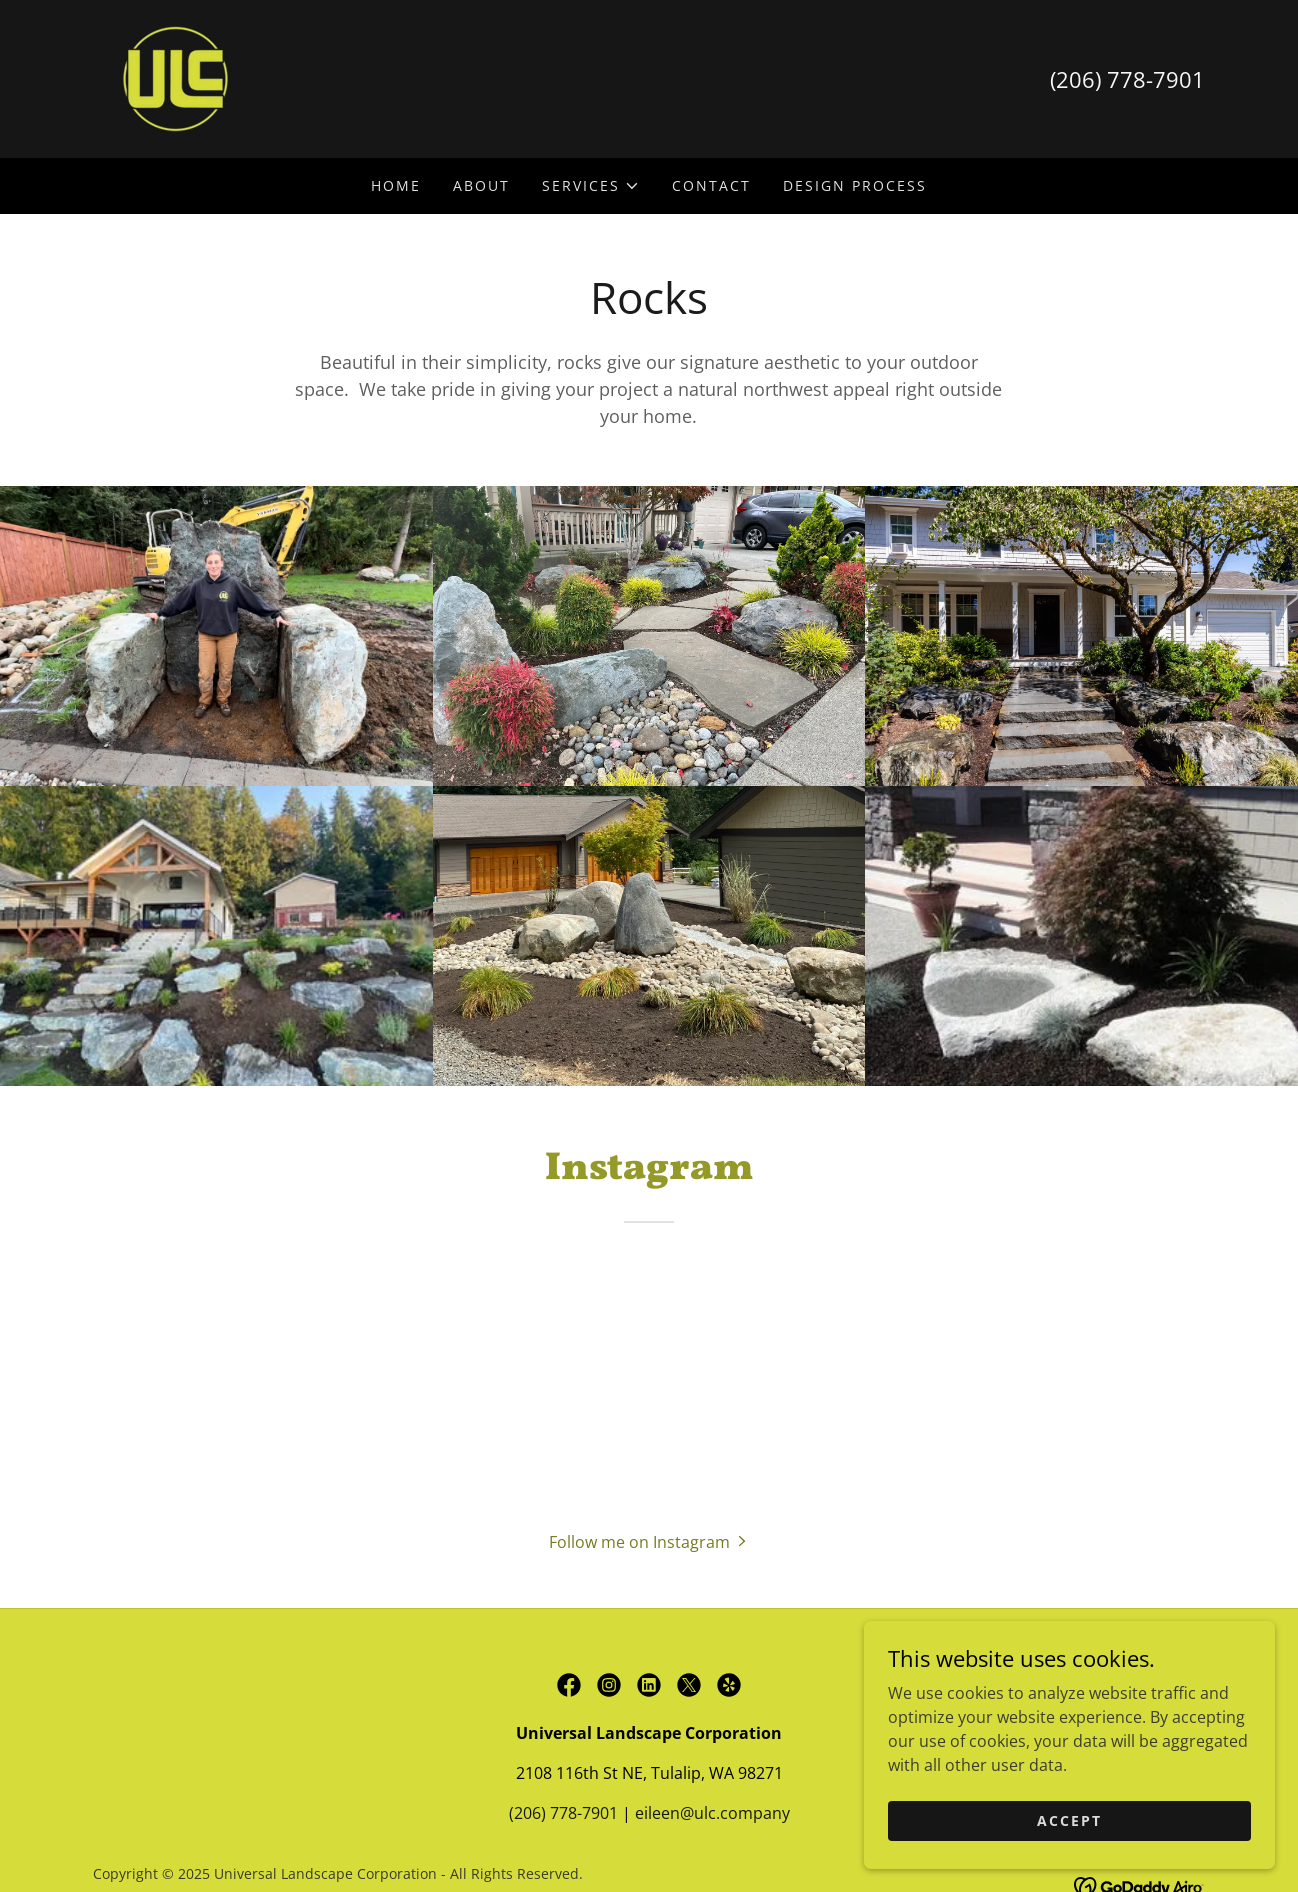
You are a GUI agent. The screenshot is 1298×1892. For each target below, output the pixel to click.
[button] (591, 186)
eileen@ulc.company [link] (712, 1813)
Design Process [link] (855, 185)
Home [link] (396, 185)
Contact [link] (711, 185)
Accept (1073, 1820)
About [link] (481, 185)
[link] (175, 77)
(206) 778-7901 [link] (1127, 79)
